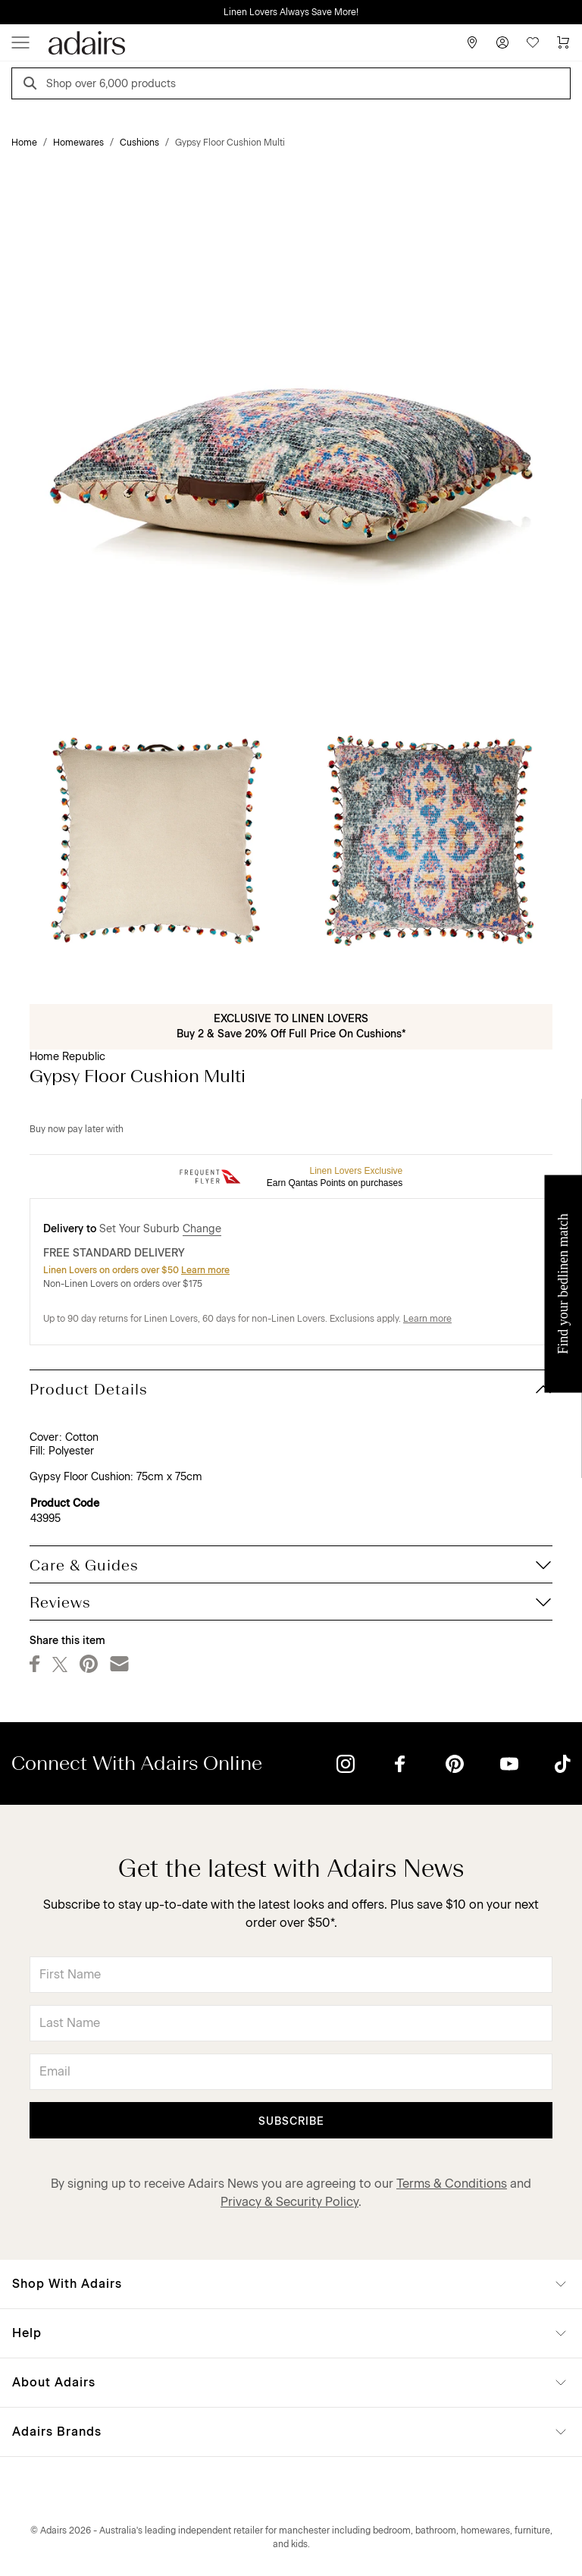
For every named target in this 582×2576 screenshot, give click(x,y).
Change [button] (202, 1228)
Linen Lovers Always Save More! (291, 12)
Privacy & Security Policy (289, 2202)
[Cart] (563, 42)
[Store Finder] (472, 42)
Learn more (205, 1270)
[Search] (32, 85)
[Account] (502, 42)
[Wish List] (532, 42)
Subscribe (291, 2121)
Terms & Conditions (451, 2183)
